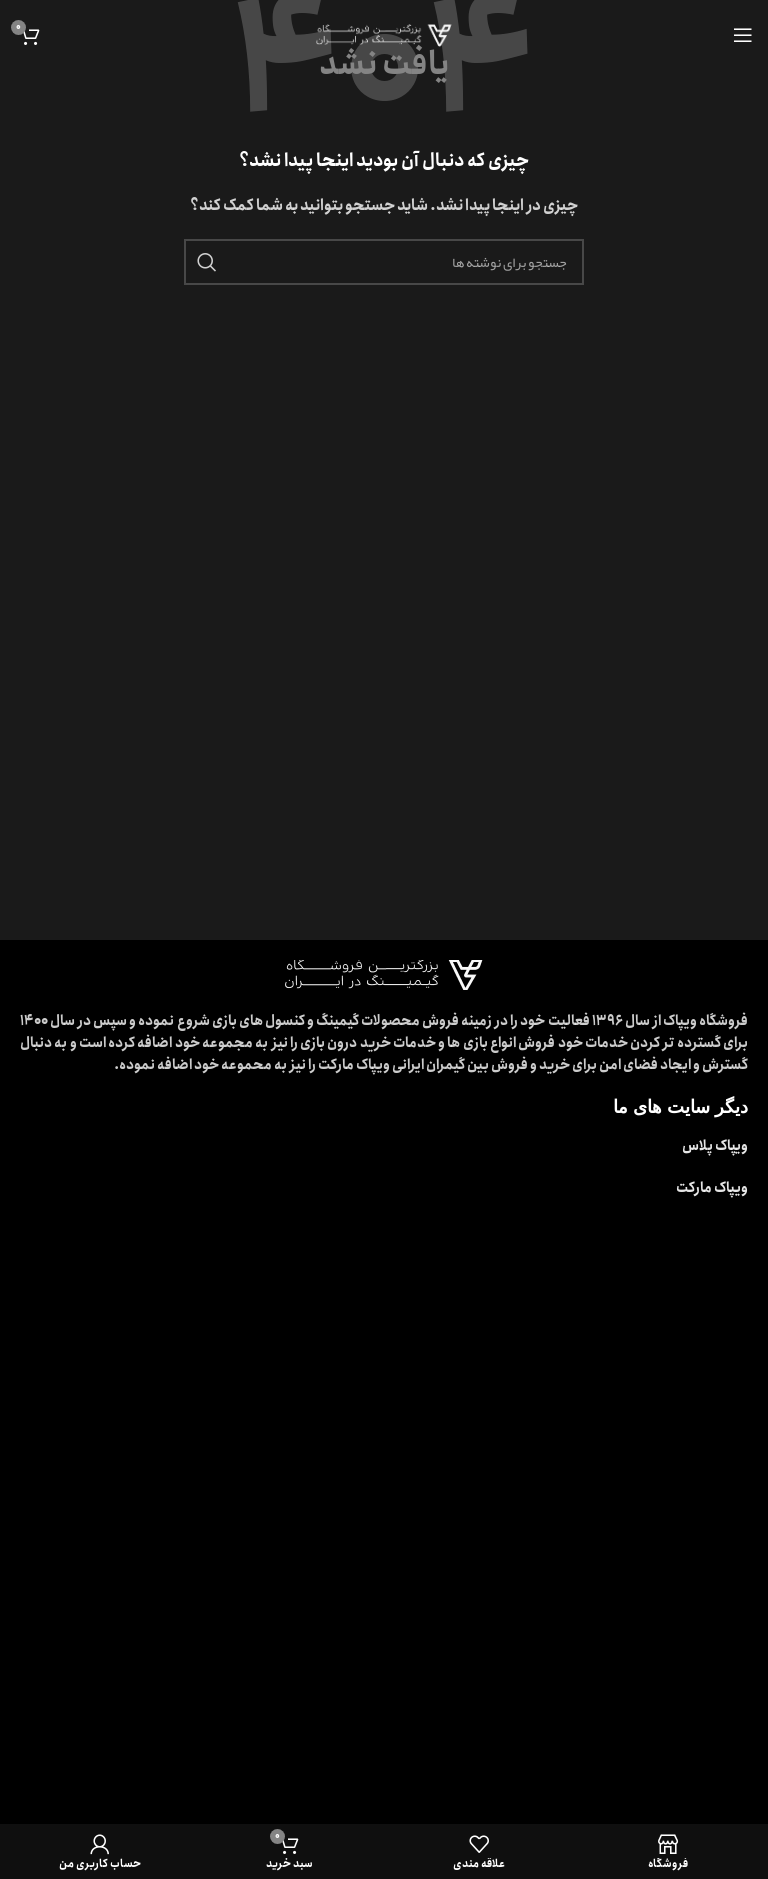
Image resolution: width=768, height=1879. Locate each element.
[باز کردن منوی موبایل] (743, 35)
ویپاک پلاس (715, 1146)
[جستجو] (384, 262)
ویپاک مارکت (712, 1188)
